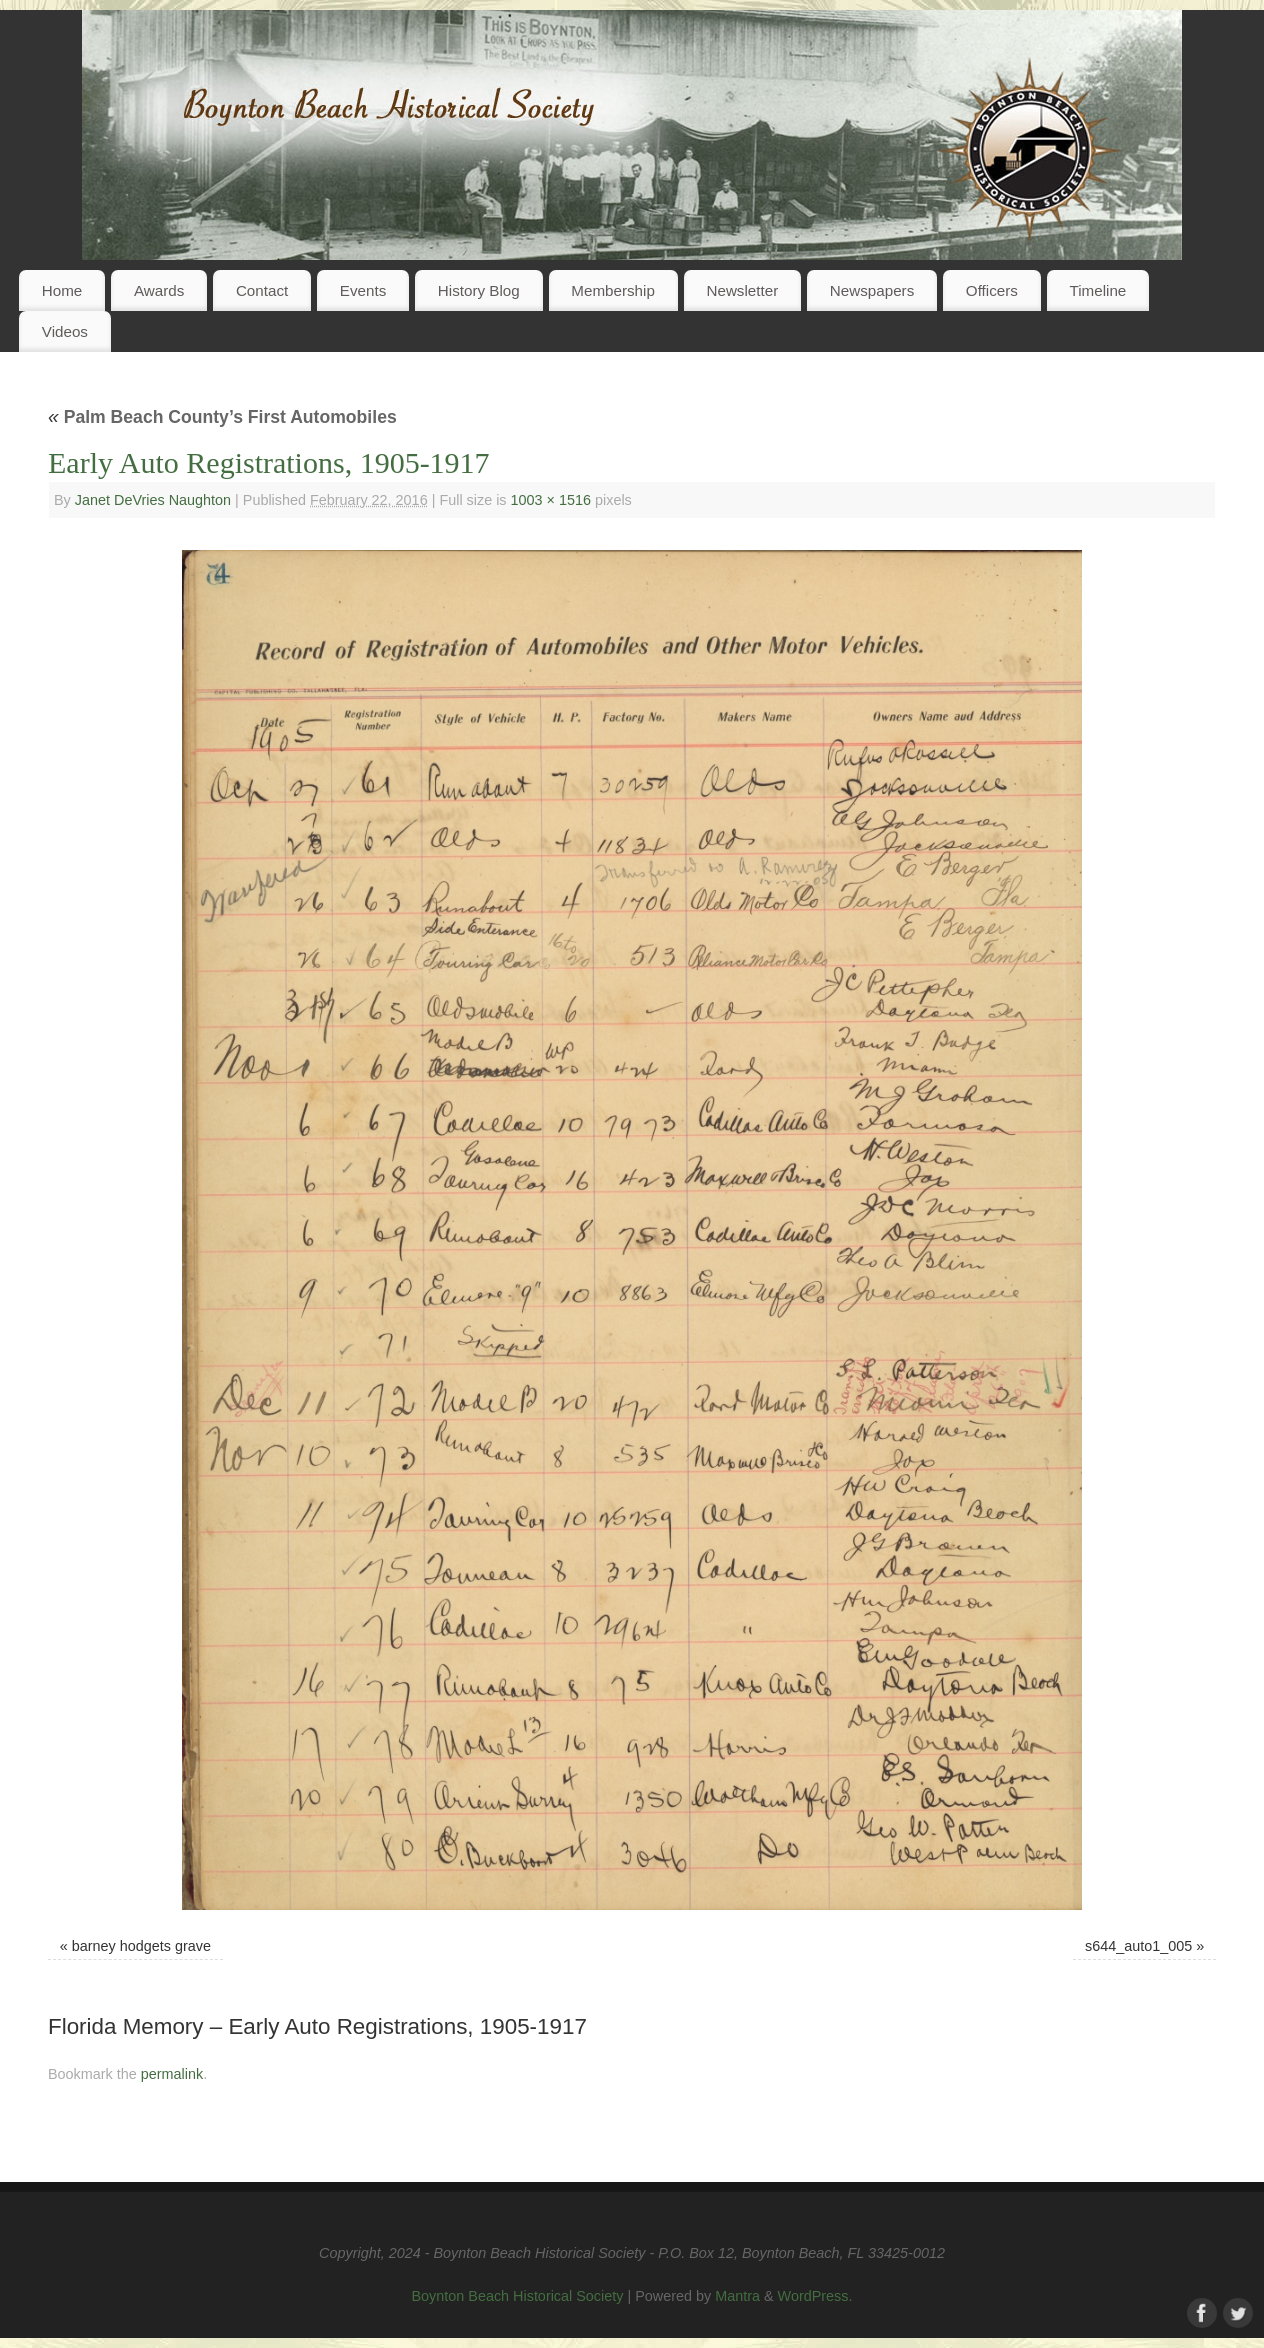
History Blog (479, 290)
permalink (172, 2074)
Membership (613, 290)
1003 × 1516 (551, 500)
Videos (65, 331)
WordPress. (815, 2296)
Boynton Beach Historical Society (517, 2296)
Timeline (1097, 290)
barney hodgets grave (141, 1946)
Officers (992, 290)
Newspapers (872, 290)
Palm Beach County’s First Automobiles (222, 417)
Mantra (737, 2296)
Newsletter (742, 290)
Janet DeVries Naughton (153, 500)
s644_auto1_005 (1138, 1946)
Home (62, 290)
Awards (159, 290)
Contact (262, 290)
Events (363, 290)
